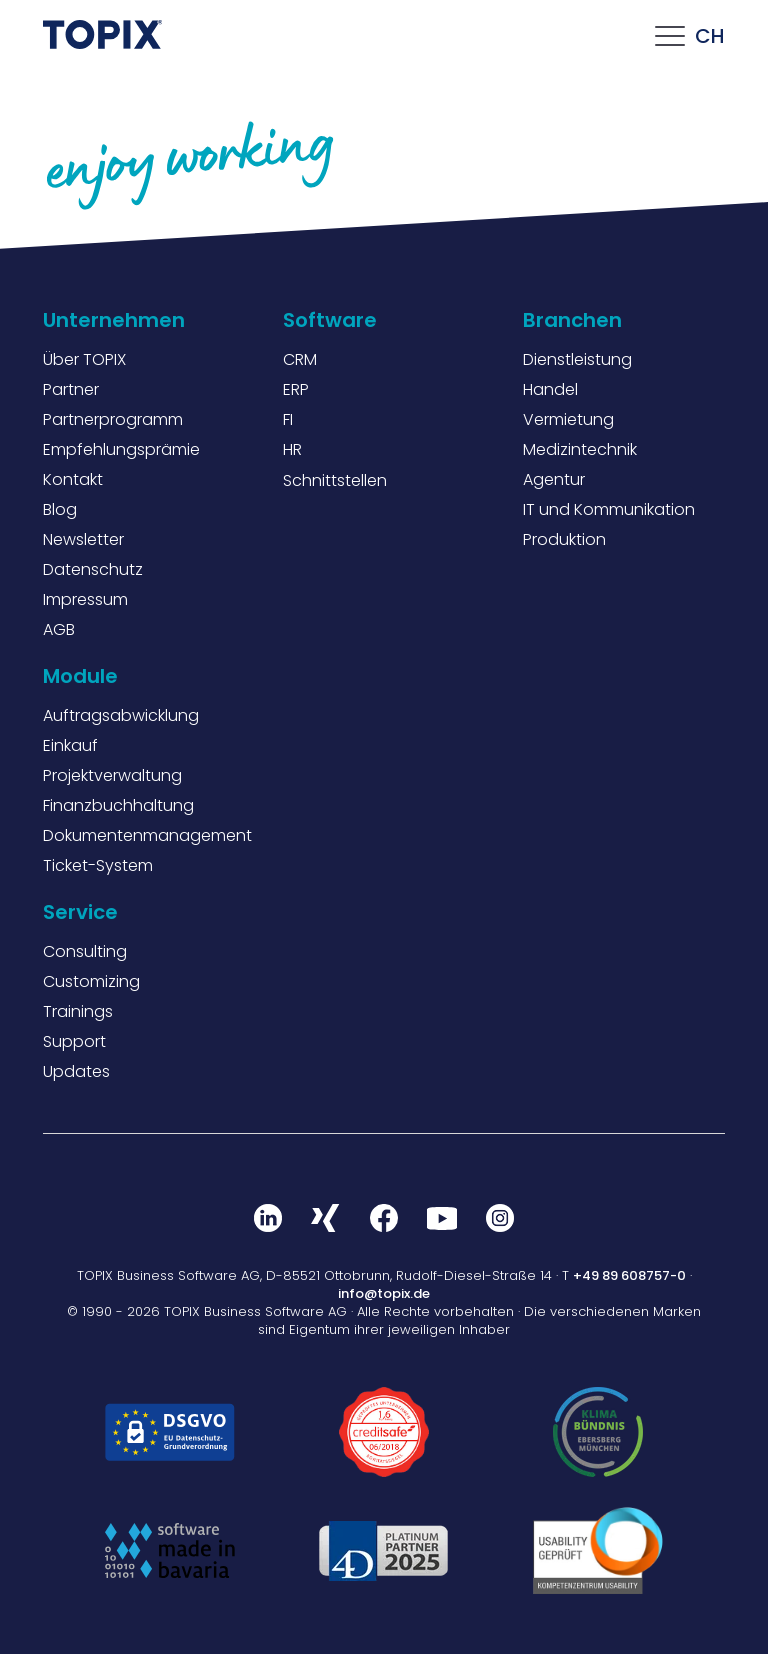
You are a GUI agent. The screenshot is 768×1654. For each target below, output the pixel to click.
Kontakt (73, 479)
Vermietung (568, 419)
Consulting (85, 951)
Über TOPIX (84, 359)
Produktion (564, 539)
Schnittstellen (335, 480)
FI (288, 419)
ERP (296, 389)
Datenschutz (93, 569)
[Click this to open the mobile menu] (670, 41)
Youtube (442, 1218)
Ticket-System (98, 865)
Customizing (91, 981)
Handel (550, 389)
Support (74, 1041)
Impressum (85, 599)
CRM (300, 359)
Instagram (500, 1218)
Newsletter (83, 539)
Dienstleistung (577, 359)
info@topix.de (384, 1293)
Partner (71, 389)
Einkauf (70, 745)
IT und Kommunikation (609, 509)
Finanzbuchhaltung (118, 805)
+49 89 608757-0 (629, 1275)
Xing (326, 1218)
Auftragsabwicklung (121, 715)
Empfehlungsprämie (121, 449)
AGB (59, 629)
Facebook (384, 1218)
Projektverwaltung (112, 775)
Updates (76, 1071)
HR (292, 449)
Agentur (554, 479)
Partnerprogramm (113, 419)
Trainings (78, 1011)
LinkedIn (268, 1218)
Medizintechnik (580, 449)
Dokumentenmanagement (147, 835)
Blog (60, 509)
